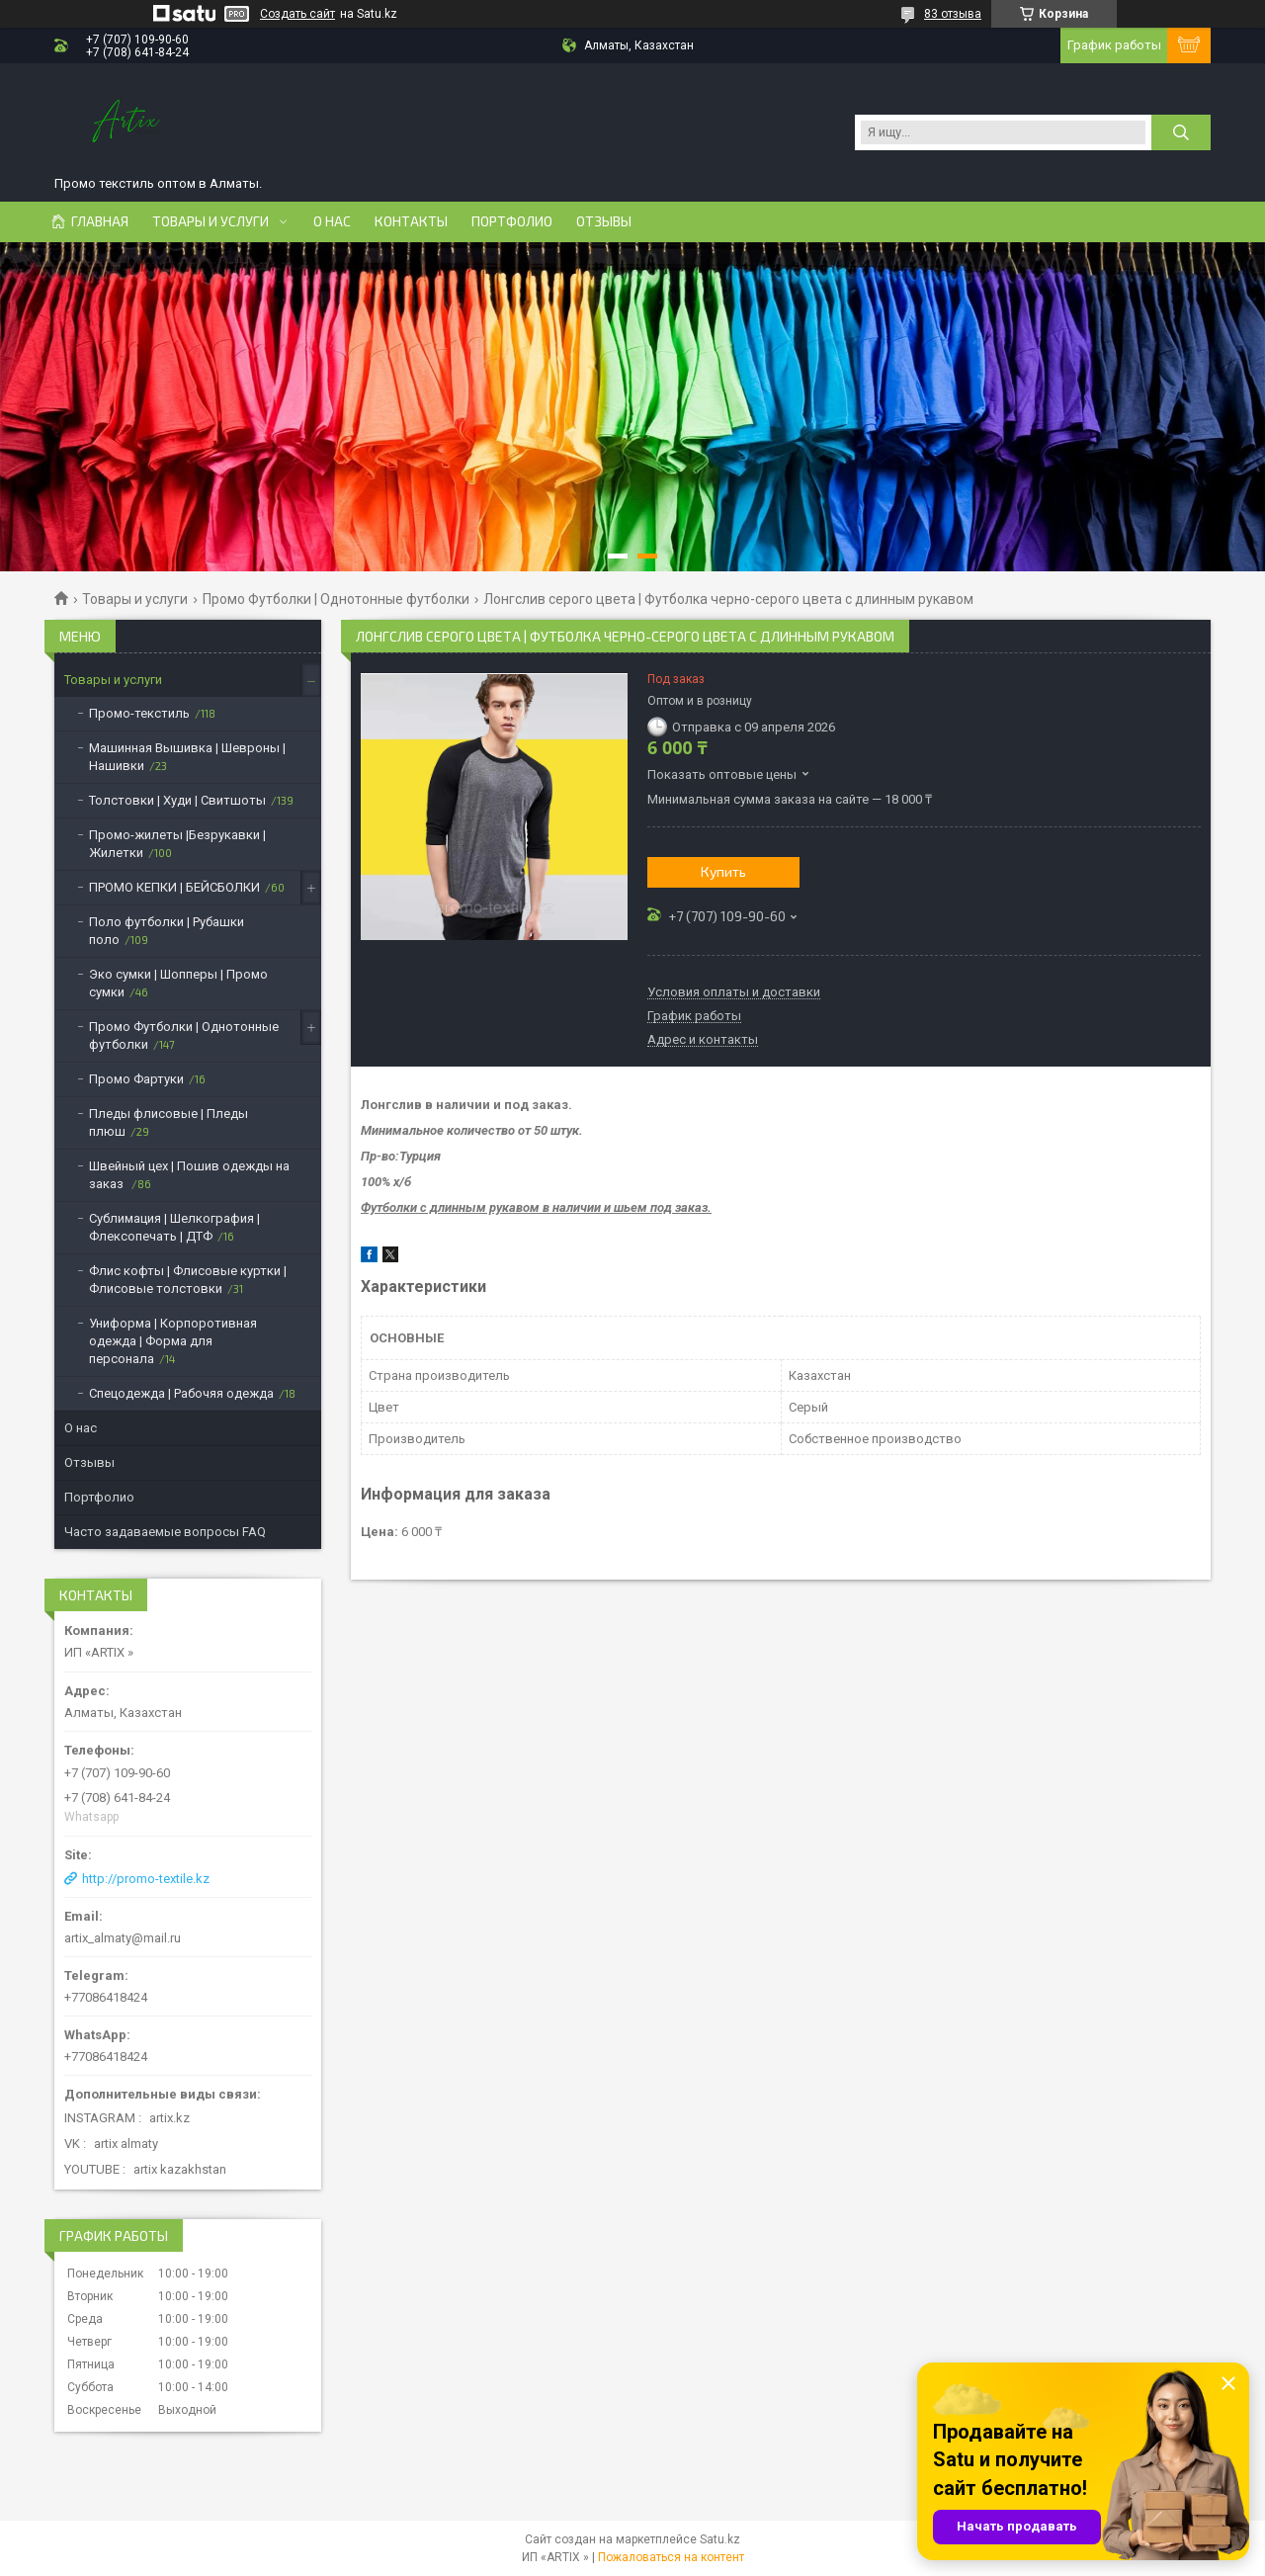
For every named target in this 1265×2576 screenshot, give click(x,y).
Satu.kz (720, 2539)
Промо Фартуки (136, 1079)
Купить (723, 871)
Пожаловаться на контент (671, 2557)
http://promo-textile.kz (146, 1878)
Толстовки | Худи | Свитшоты (177, 800)
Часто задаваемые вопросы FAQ (165, 1531)
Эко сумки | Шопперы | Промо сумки (178, 983)
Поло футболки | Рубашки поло (166, 930)
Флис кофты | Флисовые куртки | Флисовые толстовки (188, 1279)
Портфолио (511, 221)
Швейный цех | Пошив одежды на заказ (189, 1175)
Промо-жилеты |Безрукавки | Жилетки (177, 843)
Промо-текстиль (139, 713)
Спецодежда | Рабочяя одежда (181, 1393)
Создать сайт (297, 14)
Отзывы (604, 221)
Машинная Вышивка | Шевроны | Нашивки (187, 756)
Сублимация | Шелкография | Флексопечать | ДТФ (174, 1227)
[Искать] (1181, 132)
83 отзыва (952, 14)
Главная (99, 221)
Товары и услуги (210, 221)
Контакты (411, 221)
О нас (332, 221)
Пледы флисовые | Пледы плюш (168, 1122)
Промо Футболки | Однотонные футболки (336, 599)
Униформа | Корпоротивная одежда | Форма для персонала (173, 1341)
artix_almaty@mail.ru (122, 1938)
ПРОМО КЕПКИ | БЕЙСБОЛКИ (174, 887)
